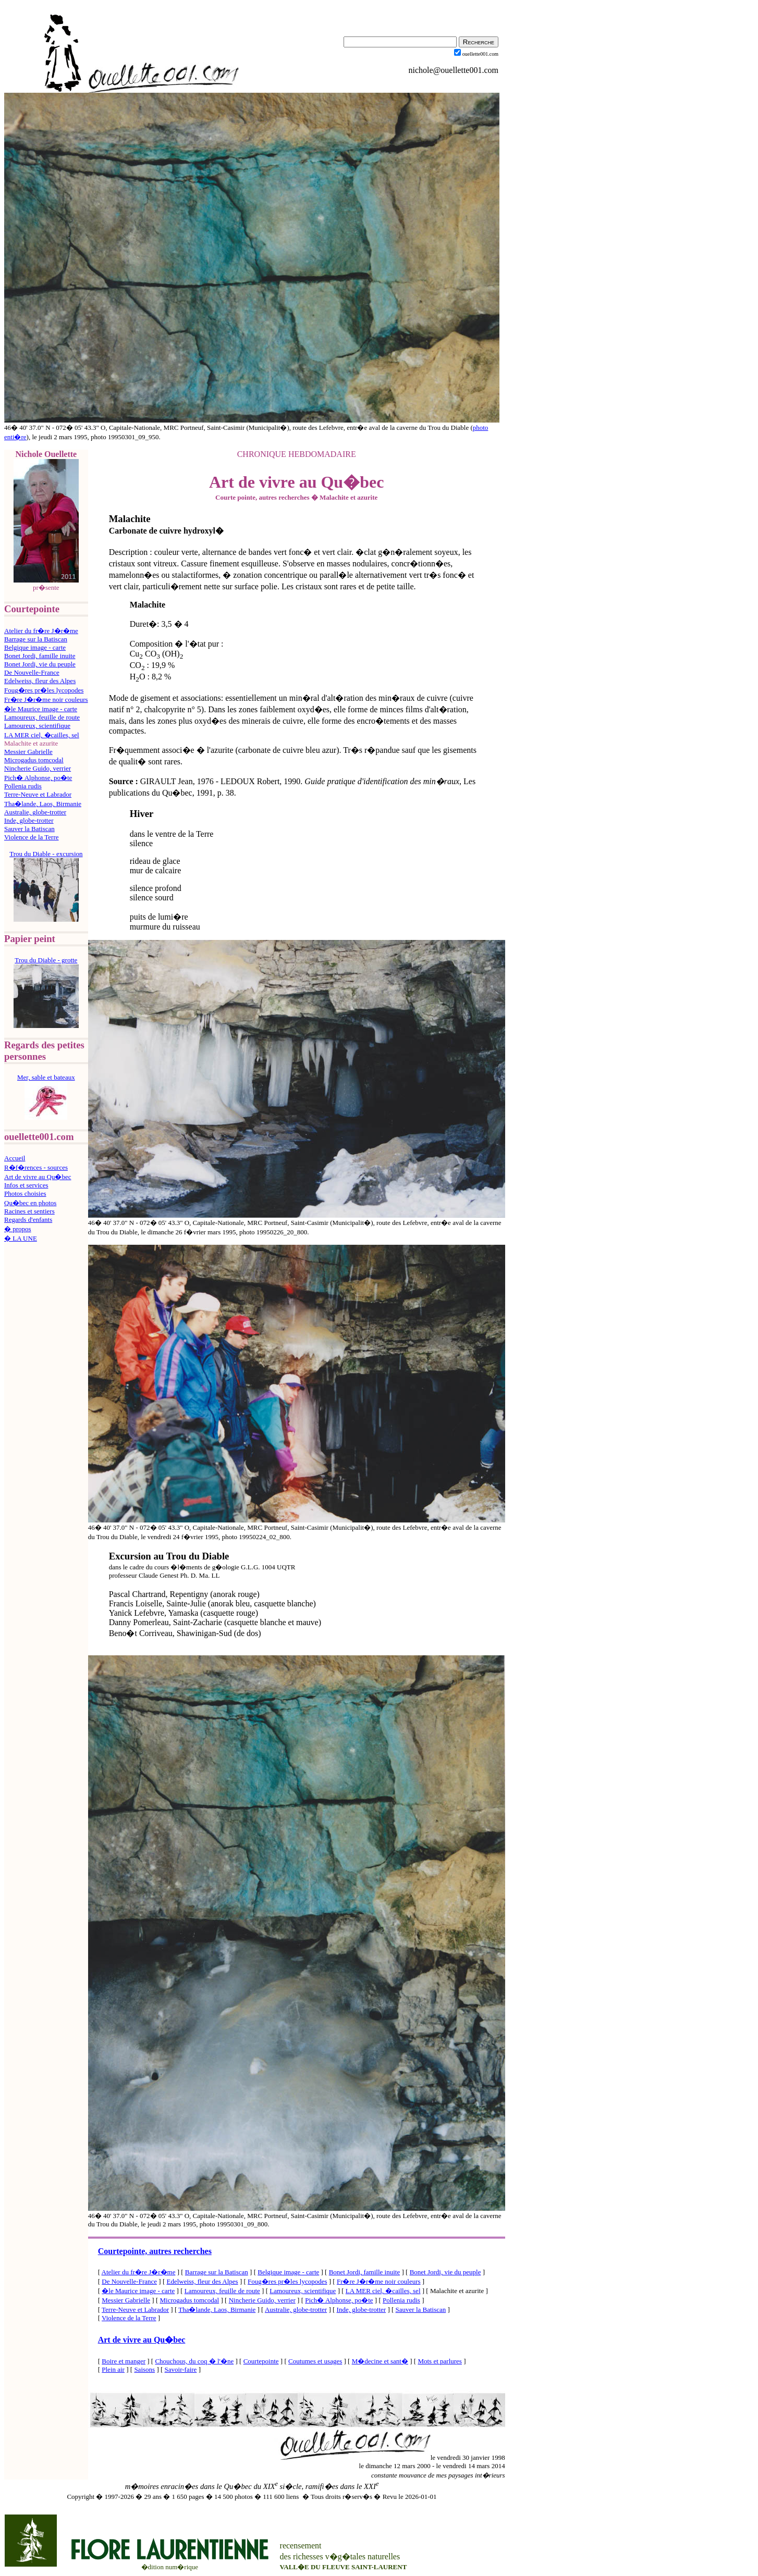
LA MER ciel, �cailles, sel (41, 735)
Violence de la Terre (31, 837)
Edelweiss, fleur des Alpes (40, 681)
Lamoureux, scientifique (37, 725)
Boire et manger (123, 2361)
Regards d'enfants (28, 1219)
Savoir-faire (181, 2369)
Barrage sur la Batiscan (35, 639)
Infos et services (26, 1185)
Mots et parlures (439, 2361)
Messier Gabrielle (28, 752)
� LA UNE (20, 1238)
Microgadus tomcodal (34, 760)
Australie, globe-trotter (35, 812)
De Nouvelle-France (31, 672)
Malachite (130, 518)
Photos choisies (25, 1193)
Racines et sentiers (29, 1211)
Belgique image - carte (35, 647)
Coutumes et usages (315, 2361)
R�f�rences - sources (36, 1167)
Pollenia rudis (23, 786)
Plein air (113, 2369)
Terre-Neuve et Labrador (37, 794)
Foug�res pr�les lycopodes (43, 690)
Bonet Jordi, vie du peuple (40, 664)
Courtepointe (261, 2361)
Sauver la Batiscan (29, 829)
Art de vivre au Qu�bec (37, 1177)
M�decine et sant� (380, 2361)
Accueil (14, 1158)
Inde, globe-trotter (29, 820)
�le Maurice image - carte (40, 709)
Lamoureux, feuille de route (42, 717)
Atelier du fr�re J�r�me (41, 631)
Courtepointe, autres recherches (155, 2251)
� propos (17, 1229)
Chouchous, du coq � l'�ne (194, 2361)
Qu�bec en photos (30, 1203)
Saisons (144, 2369)
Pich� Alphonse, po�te (38, 778)
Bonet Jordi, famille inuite (39, 656)
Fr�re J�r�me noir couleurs (46, 699)
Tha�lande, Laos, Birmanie (42, 804)
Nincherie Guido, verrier (37, 768)
